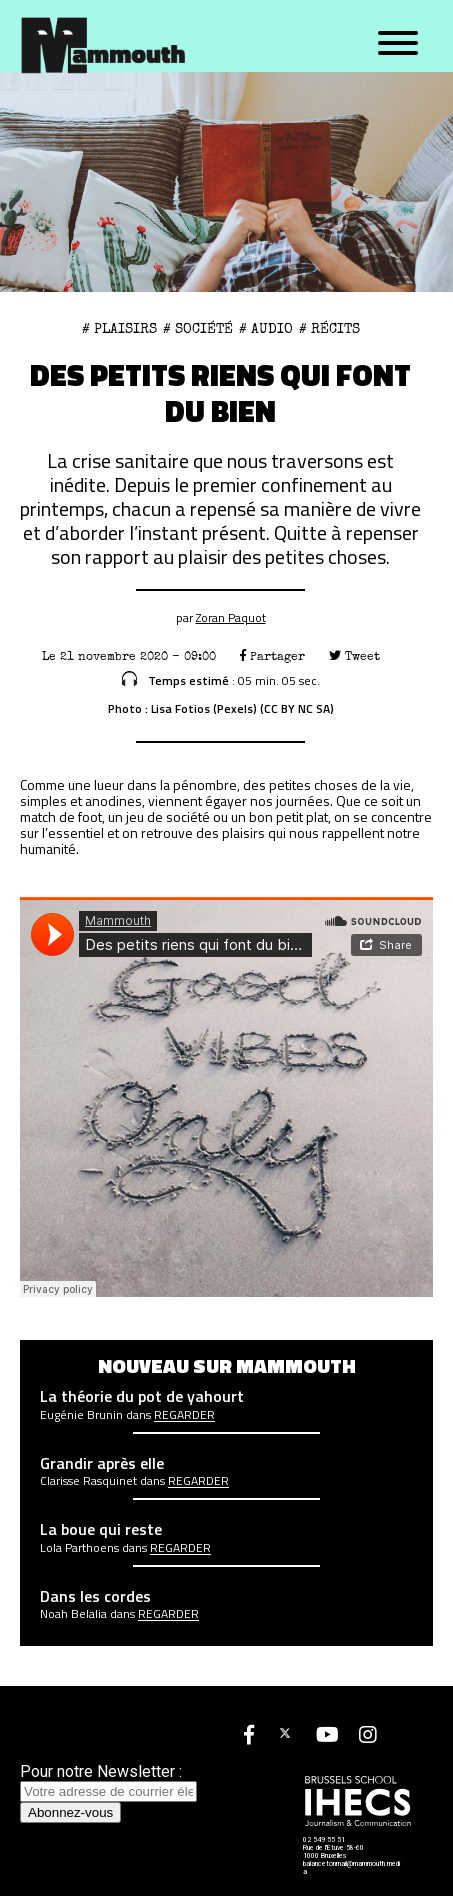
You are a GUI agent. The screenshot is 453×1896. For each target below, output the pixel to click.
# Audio (266, 329)
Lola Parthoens (79, 1548)
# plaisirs (119, 329)
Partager (272, 656)
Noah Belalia (73, 1614)
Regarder (184, 1415)
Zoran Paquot (231, 617)
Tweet (354, 656)
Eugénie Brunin (81, 1415)
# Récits (329, 329)
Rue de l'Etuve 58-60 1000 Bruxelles (333, 1852)
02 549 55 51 (324, 1840)
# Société (198, 329)
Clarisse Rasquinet (88, 1481)
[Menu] (398, 44)
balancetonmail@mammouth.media (351, 1868)
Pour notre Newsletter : (108, 1781)
